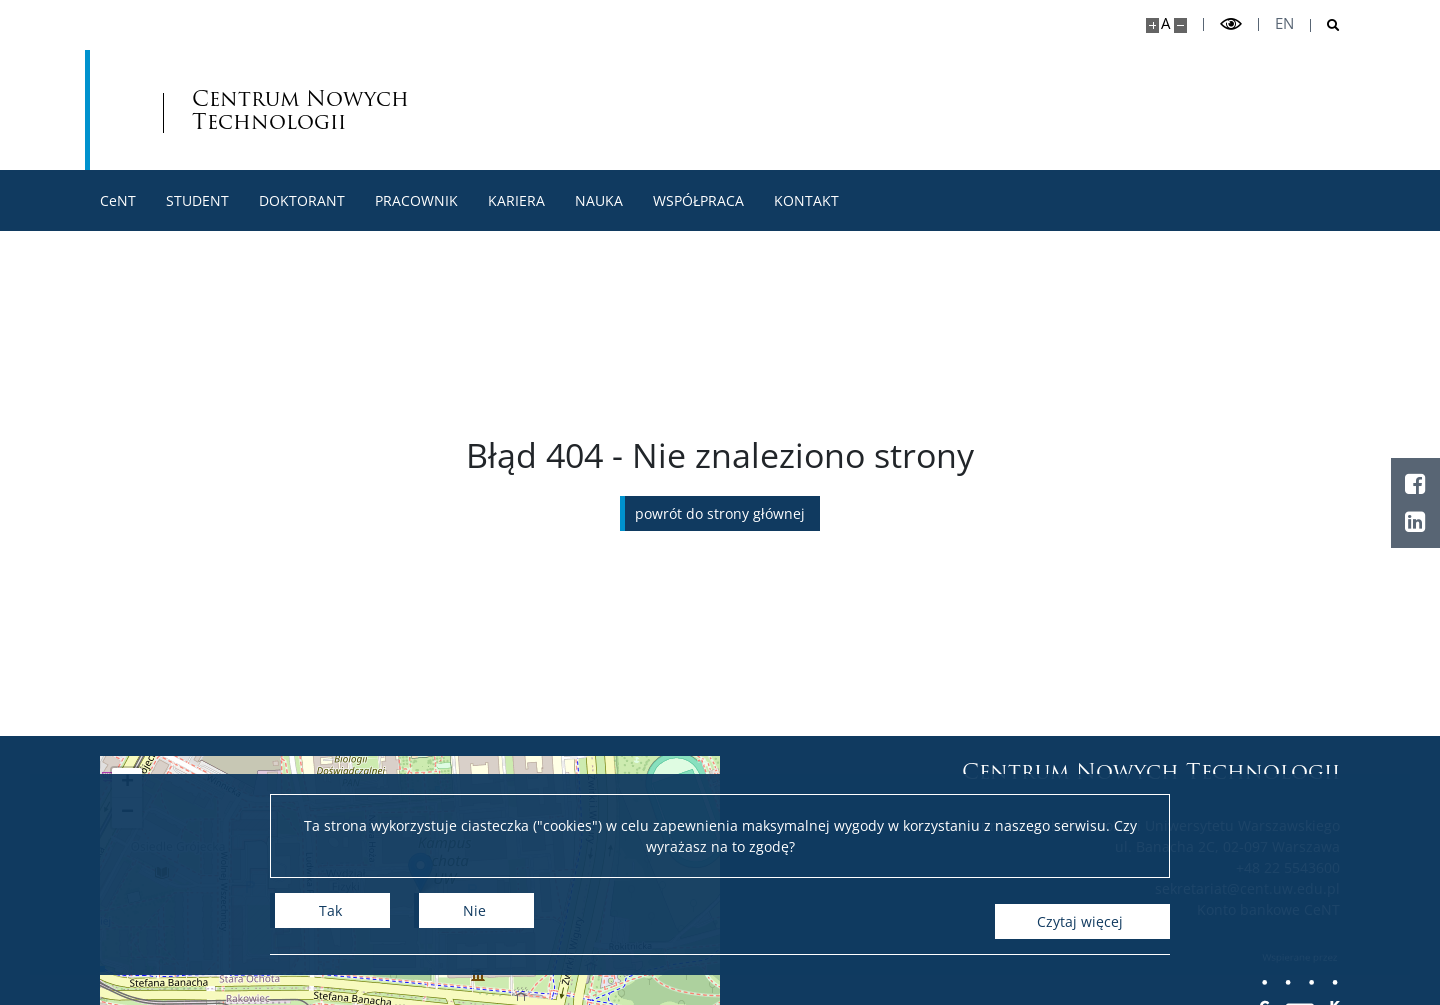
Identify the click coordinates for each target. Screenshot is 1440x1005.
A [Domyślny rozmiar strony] (1165, 23)
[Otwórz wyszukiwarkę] (1325, 25)
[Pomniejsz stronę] (1180, 25)
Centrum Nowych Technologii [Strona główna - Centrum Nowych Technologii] (558, 110)
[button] (127, 783)
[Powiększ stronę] (1152, 25)
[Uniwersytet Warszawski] (247, 110)
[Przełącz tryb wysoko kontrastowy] (1231, 24)
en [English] (1284, 23)
